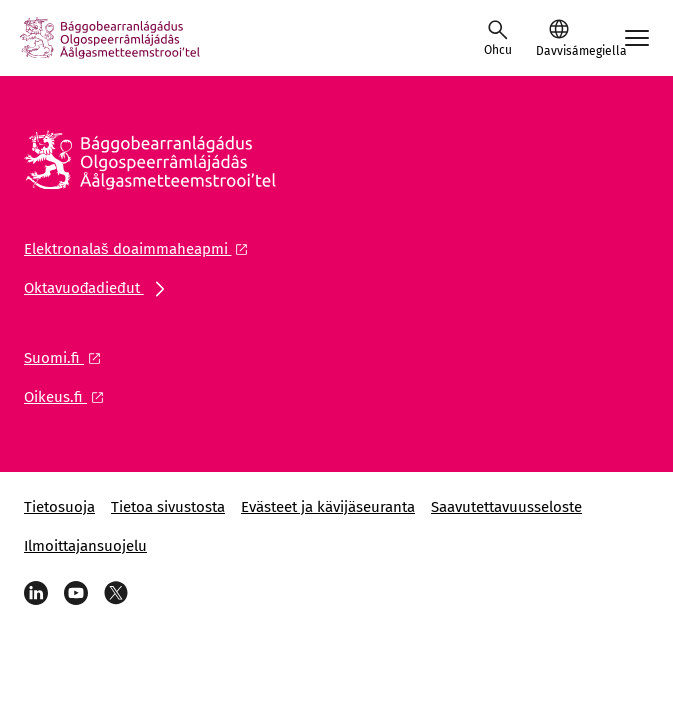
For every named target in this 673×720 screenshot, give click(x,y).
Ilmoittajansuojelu (85, 546)
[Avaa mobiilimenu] (637, 38)
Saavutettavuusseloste (506, 507)
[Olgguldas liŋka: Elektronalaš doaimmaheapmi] (141, 249)
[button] (558, 38)
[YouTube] (76, 593)
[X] (116, 593)
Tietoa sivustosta (168, 507)
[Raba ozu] (498, 38)
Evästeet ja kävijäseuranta (328, 507)
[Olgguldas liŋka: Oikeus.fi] (69, 397)
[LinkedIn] (36, 593)
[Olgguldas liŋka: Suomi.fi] (68, 358)
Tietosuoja (59, 507)
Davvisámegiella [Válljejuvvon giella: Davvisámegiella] (558, 51)
